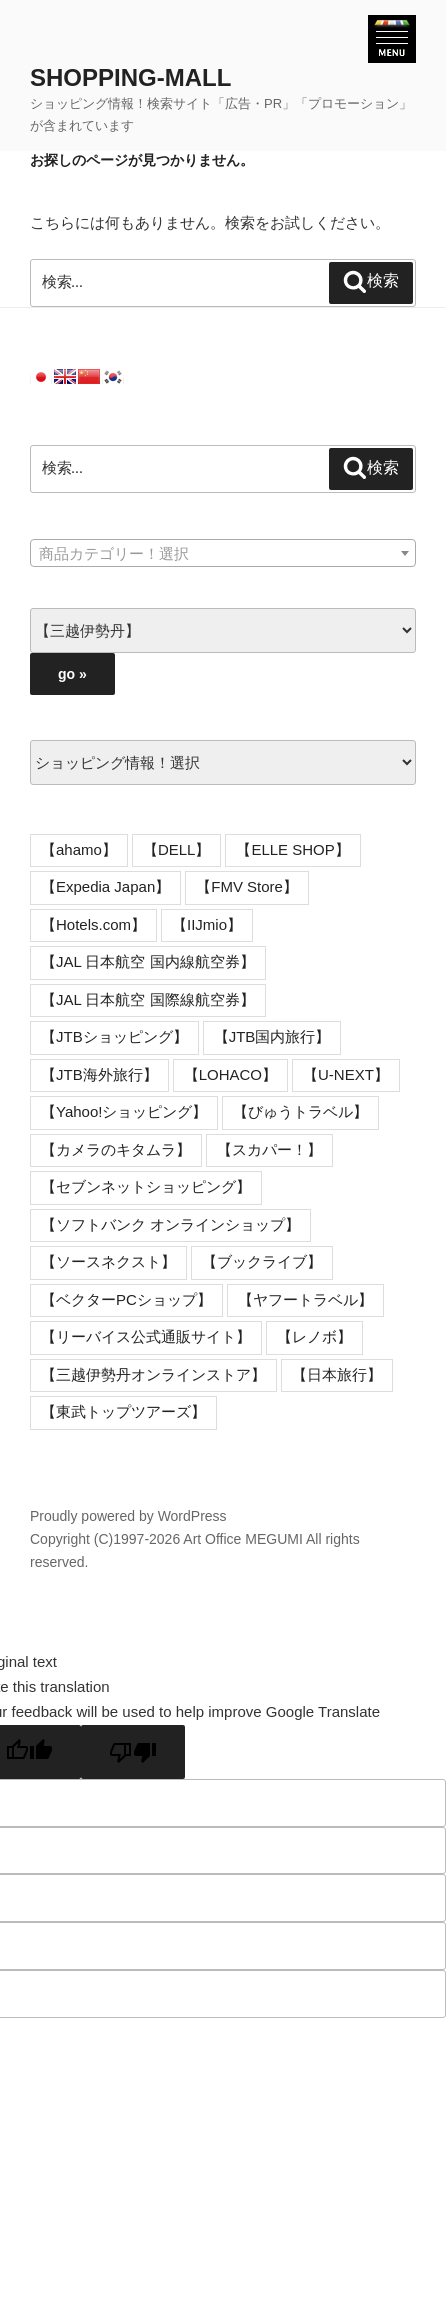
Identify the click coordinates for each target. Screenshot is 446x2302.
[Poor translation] (133, 1752)
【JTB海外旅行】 (99, 1074)
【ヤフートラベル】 (305, 1299)
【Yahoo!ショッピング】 (124, 1111)
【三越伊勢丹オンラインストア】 (153, 1374)
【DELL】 (177, 849)
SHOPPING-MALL (130, 77)
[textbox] (223, 554)
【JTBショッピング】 (114, 1036)
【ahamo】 (79, 849)
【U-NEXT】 (346, 1074)
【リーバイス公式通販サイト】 (146, 1336)
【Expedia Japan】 (105, 886)
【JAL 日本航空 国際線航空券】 (148, 999)
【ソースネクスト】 (108, 1261)
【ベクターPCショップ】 (126, 1299)
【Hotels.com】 (93, 924)
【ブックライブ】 (262, 1261)
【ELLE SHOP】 (292, 849)
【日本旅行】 (337, 1374)
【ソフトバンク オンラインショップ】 (170, 1224)
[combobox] (223, 553)
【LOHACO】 (230, 1074)
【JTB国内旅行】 (272, 1036)
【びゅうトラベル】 (300, 1111)
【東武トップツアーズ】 (123, 1411)
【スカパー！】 (269, 1149)
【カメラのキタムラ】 (116, 1149)
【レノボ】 (314, 1336)
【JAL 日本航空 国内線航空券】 (148, 961)
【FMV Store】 (247, 886)
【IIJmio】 (207, 924)
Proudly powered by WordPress (128, 1516)
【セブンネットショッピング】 (146, 1186)
